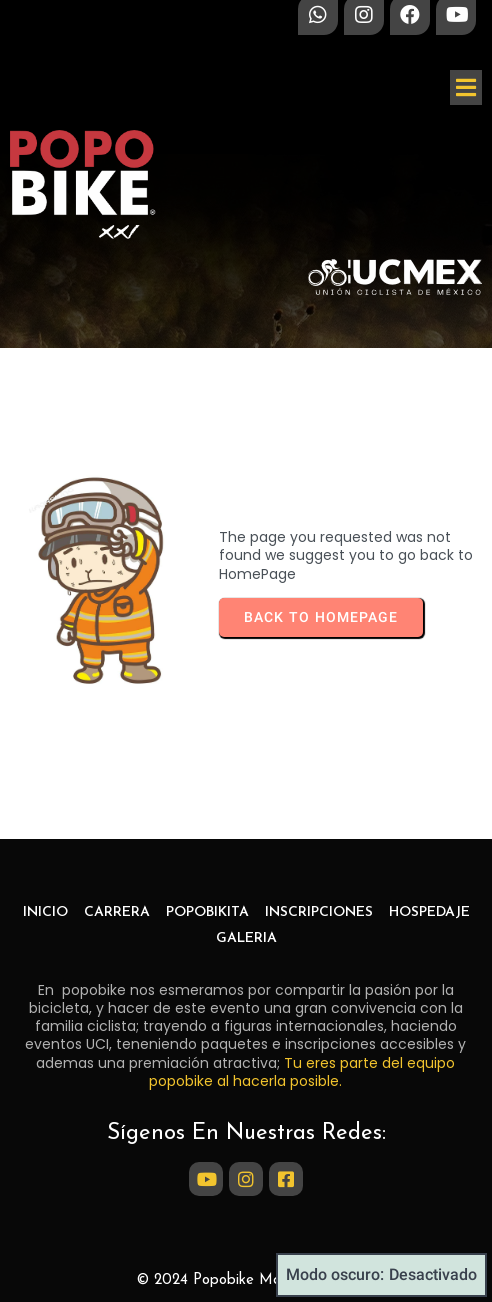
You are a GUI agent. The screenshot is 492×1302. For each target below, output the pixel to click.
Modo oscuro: (381, 1275)
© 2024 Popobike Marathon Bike (246, 1280)
